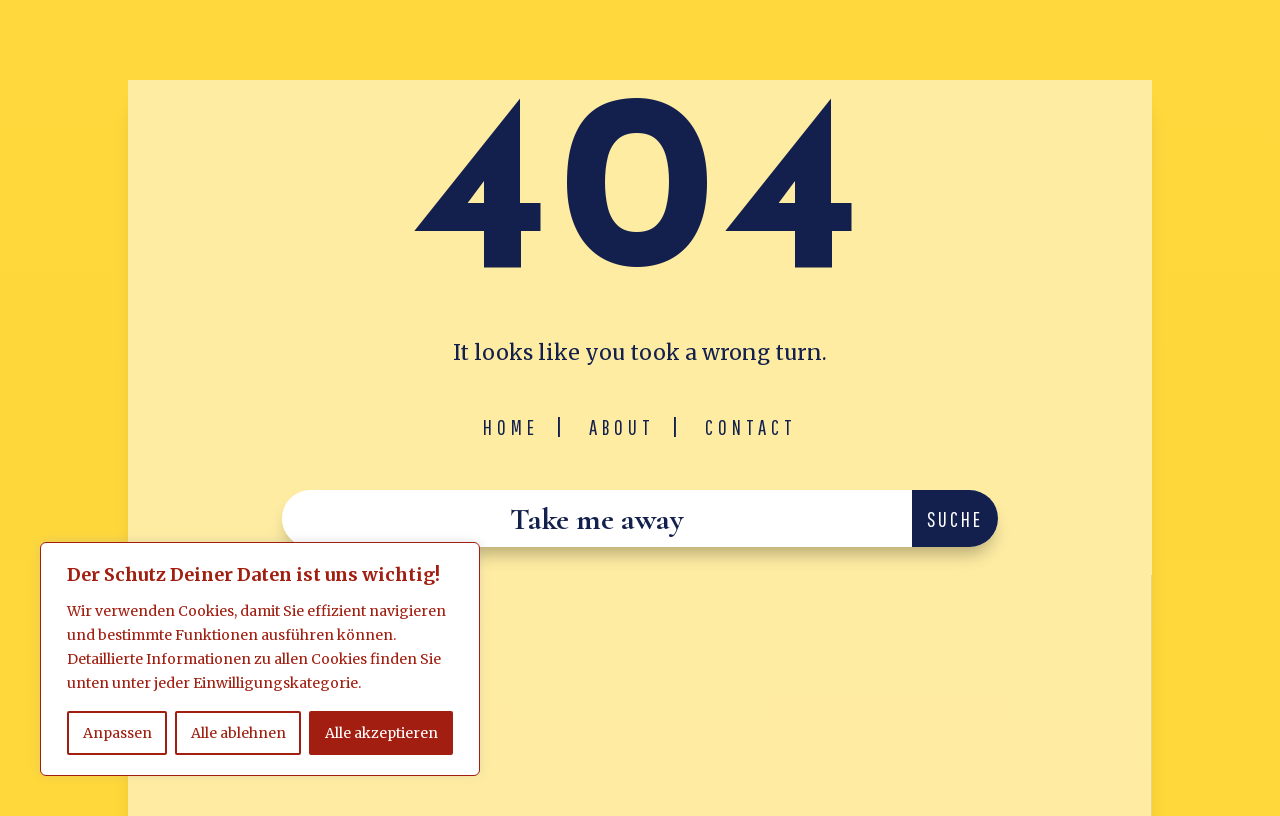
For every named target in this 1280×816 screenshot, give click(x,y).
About (622, 427)
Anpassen (117, 733)
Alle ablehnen (238, 733)
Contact (751, 427)
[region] (260, 659)
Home (511, 427)
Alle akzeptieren (381, 733)
